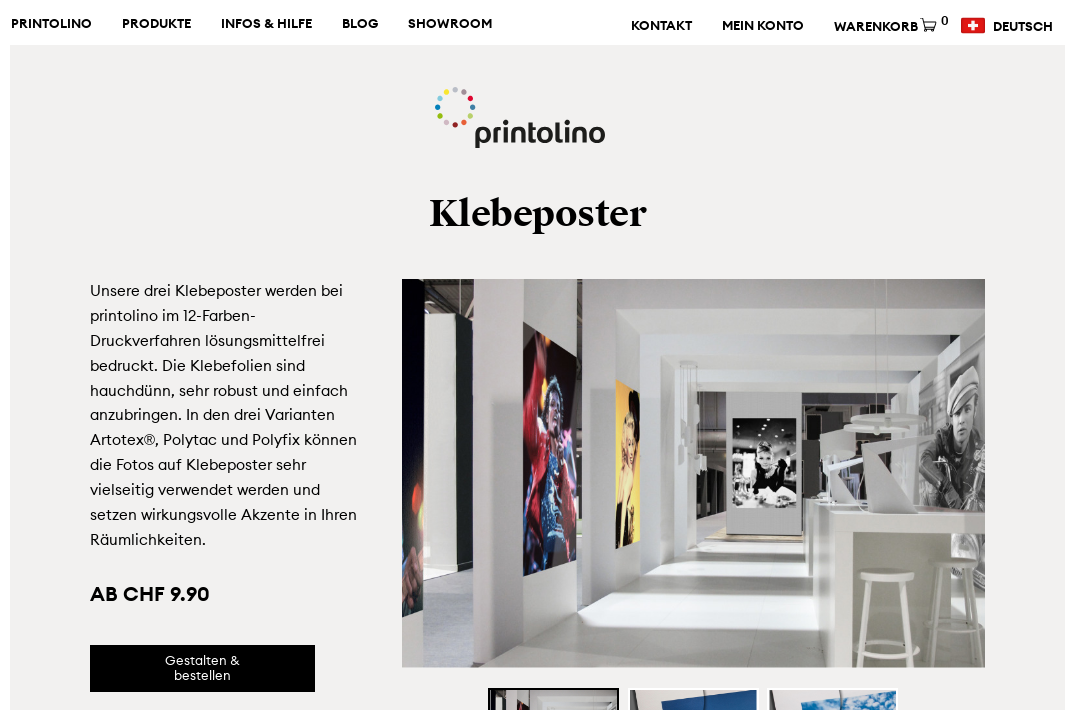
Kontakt (661, 26)
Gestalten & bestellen (202, 668)
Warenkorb (889, 26)
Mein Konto (763, 26)
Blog (360, 24)
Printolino (51, 24)
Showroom (450, 24)
